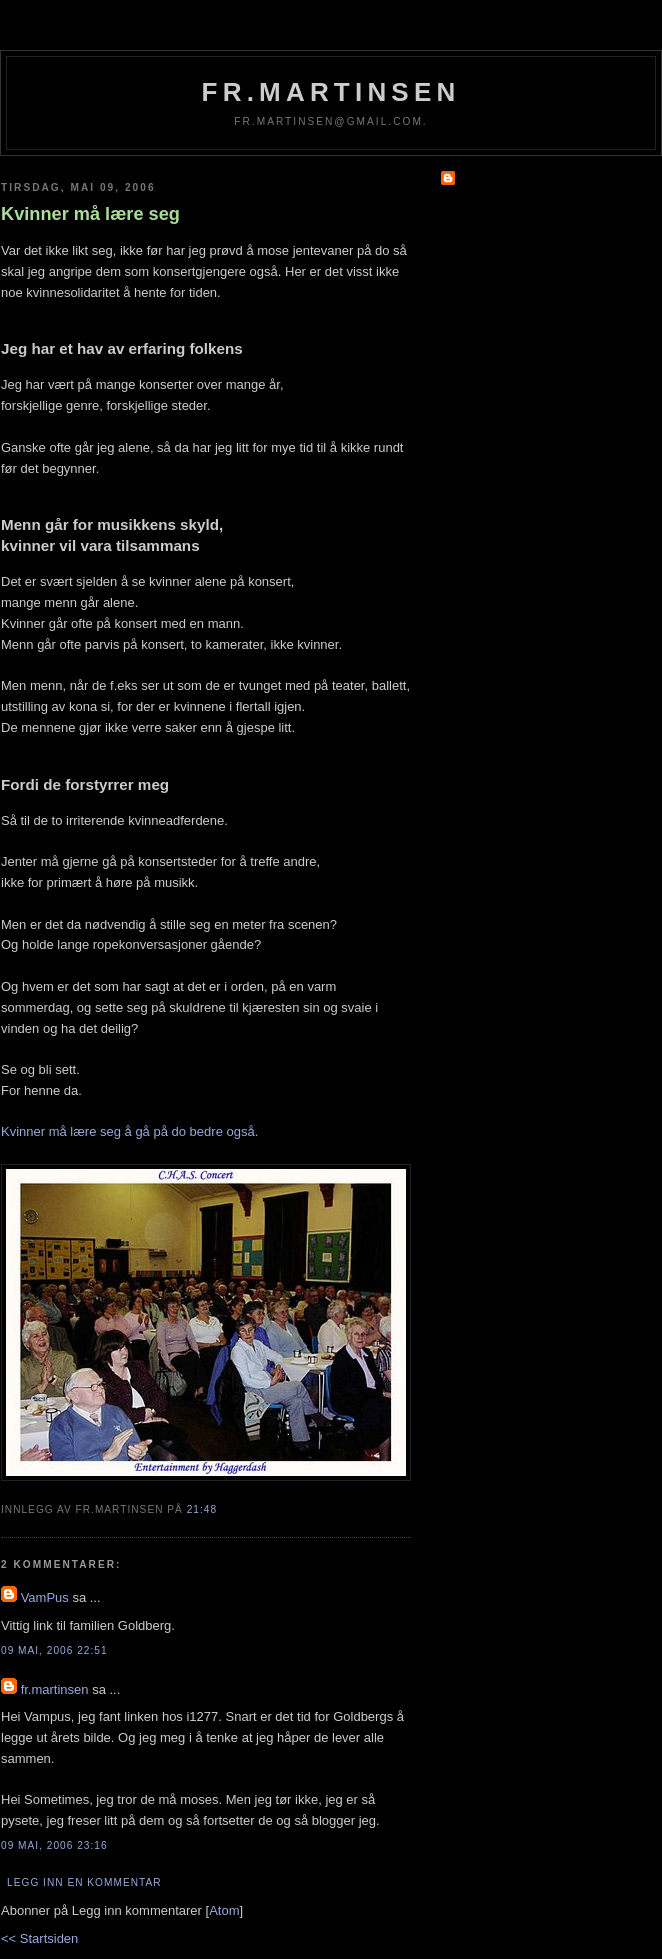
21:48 (202, 1509)
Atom (224, 1910)
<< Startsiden (39, 1938)
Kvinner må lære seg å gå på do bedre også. (129, 1131)
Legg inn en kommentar (84, 1882)
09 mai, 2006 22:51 (54, 1650)
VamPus (45, 1597)
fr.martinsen (331, 92)
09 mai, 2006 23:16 (54, 1845)
